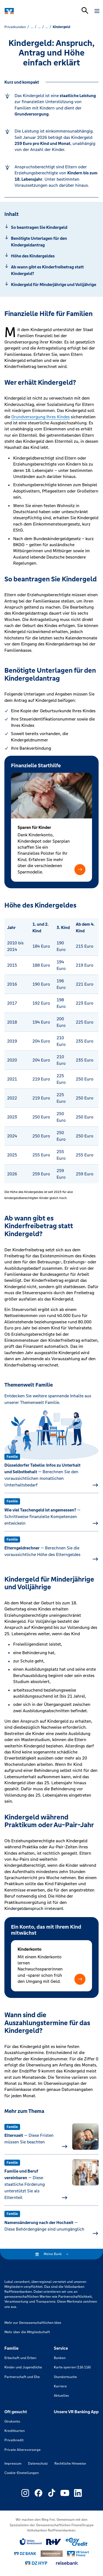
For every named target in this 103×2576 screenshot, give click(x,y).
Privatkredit (14, 2440)
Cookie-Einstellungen (21, 2473)
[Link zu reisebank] (67, 2563)
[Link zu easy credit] (77, 2542)
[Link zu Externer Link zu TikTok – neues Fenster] (51, 2493)
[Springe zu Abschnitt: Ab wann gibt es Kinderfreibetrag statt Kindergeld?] (51, 270)
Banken (60, 2358)
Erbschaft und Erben (20, 2358)
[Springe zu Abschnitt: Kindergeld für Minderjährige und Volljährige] (51, 284)
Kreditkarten (14, 2431)
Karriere (60, 2386)
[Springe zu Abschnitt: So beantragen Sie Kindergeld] (51, 227)
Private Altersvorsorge (22, 2450)
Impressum (12, 2463)
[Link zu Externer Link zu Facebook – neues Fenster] (38, 2493)
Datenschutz (38, 2463)
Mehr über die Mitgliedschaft (27, 2332)
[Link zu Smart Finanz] (78, 2553)
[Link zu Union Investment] (31, 2541)
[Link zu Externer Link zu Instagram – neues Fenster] (25, 2493)
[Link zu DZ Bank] (25, 2553)
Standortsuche (65, 2377)
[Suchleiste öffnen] (85, 10)
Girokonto (12, 2421)
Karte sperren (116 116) (72, 2367)
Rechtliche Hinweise (70, 2463)
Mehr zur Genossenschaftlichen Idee (32, 2323)
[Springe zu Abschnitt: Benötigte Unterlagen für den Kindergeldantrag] (51, 241)
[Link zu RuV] (53, 2542)
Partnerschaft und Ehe (22, 2377)
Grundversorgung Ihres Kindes (40, 416)
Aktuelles (61, 2395)
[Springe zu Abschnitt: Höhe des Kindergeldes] (51, 256)
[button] (79, 869)
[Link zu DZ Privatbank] (52, 2553)
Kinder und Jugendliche (23, 2367)
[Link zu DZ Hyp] (36, 2563)
